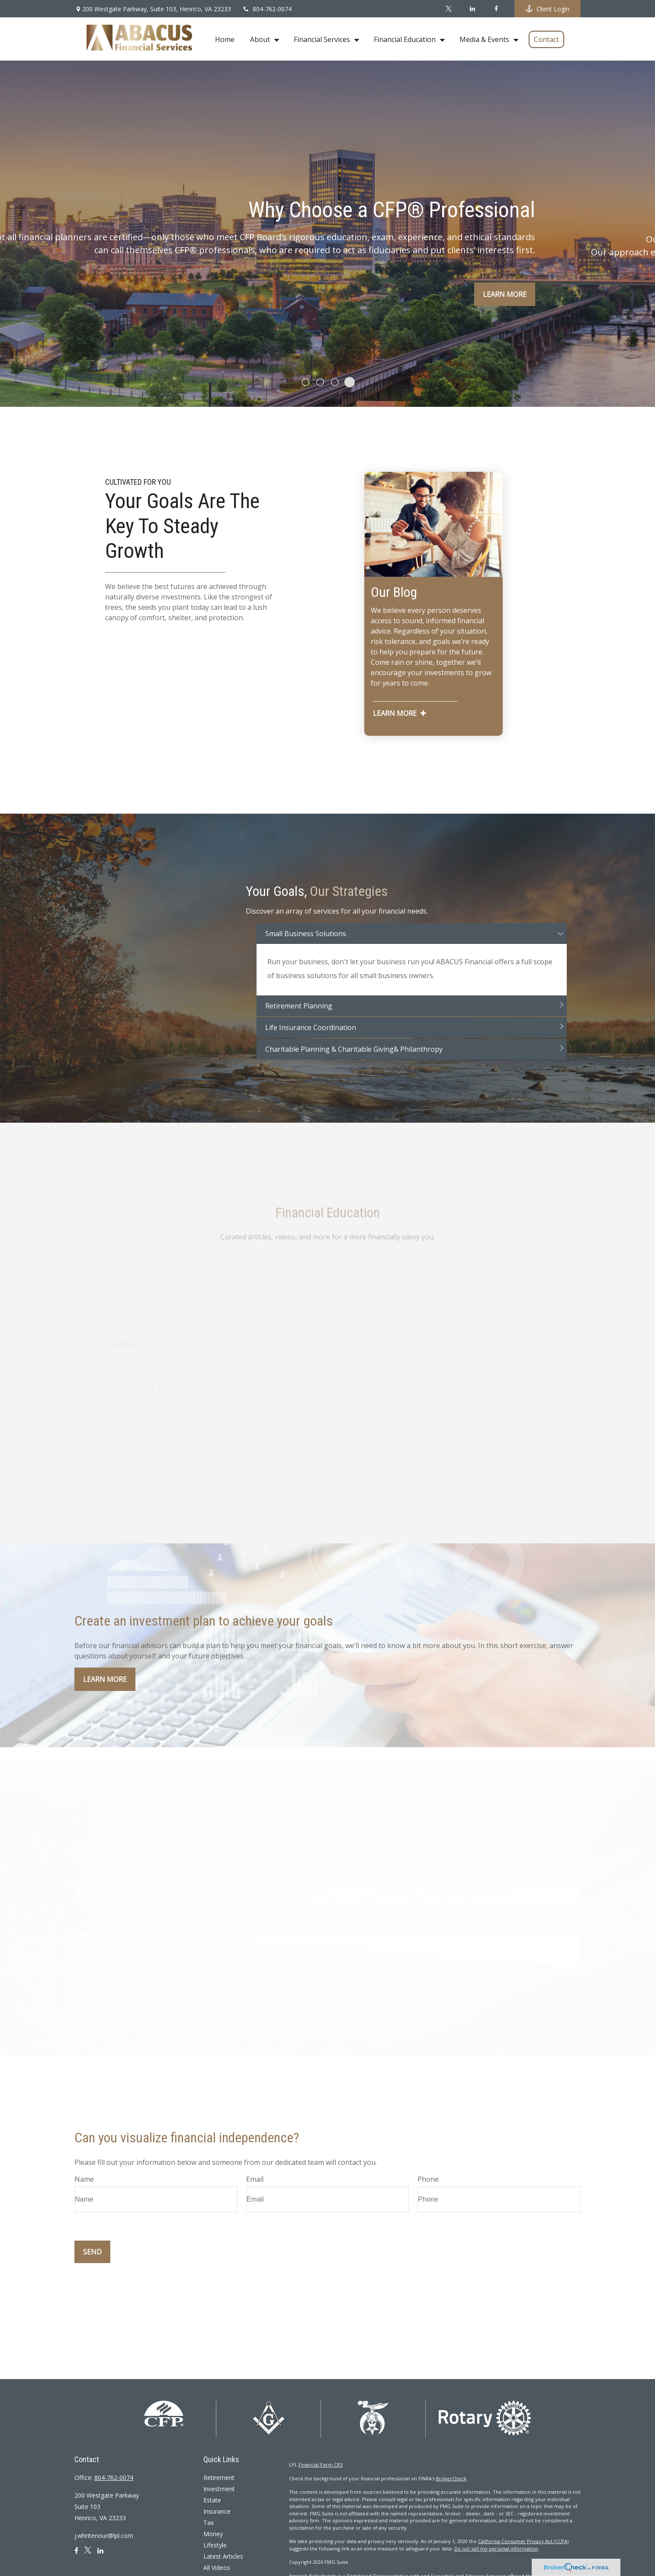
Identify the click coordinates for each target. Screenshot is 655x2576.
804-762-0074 (267, 9)
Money (213, 2534)
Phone (428, 2179)
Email (254, 2179)
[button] (225, 39)
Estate (212, 2500)
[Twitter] (448, 8)
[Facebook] (496, 8)
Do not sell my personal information (496, 2548)
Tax (208, 2522)
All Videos (216, 2567)
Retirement (218, 2477)
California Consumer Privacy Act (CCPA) (523, 2541)
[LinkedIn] (472, 8)
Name (84, 2179)
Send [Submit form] (92, 2252)
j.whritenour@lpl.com (103, 2535)
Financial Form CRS (321, 2464)
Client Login (547, 9)
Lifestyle (215, 2545)
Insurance (217, 2511)
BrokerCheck (451, 2478)
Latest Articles (223, 2556)
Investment (219, 2489)
